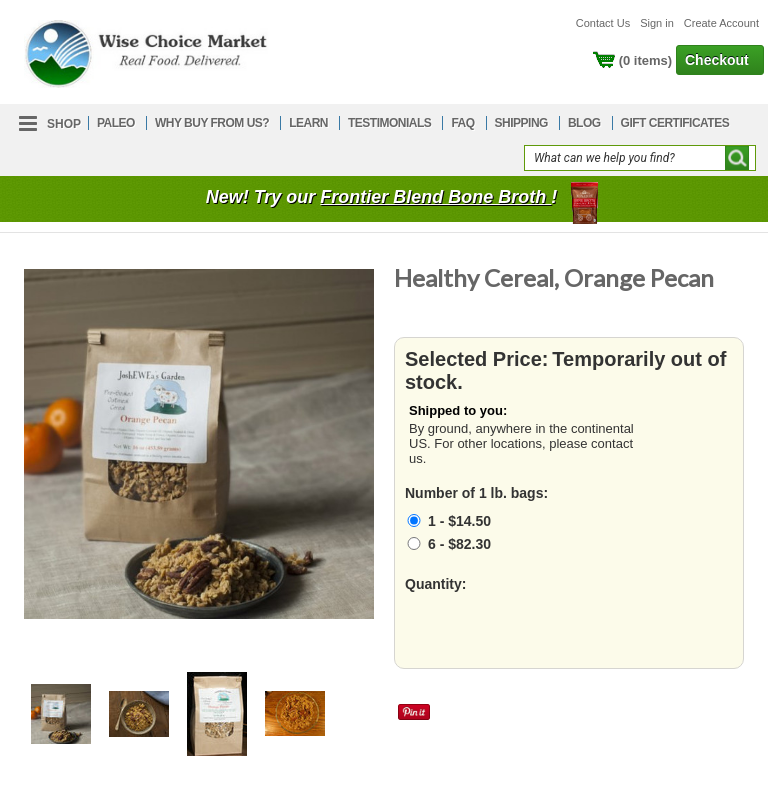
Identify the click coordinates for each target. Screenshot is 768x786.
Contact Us (603, 23)
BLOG (584, 123)
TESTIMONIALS (389, 123)
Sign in (657, 23)
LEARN (308, 123)
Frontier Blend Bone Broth (435, 197)
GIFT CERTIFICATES (675, 123)
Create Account (721, 23)
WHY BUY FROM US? (212, 123)
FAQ (462, 123)
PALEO (116, 123)
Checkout (717, 60)
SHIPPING (521, 123)
